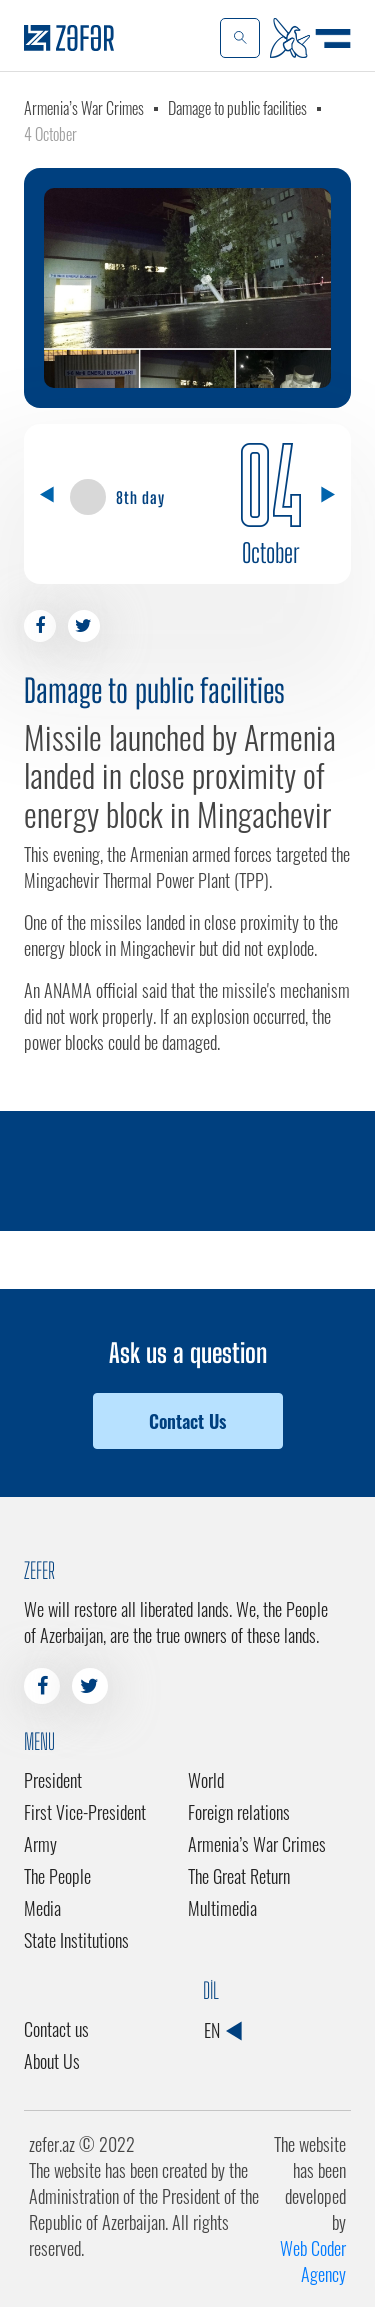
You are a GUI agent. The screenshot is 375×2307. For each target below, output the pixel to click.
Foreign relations (239, 1812)
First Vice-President (85, 1812)
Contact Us (187, 1421)
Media (42, 1908)
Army (40, 1844)
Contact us (56, 2029)
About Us (52, 2061)
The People (57, 1876)
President (53, 1780)
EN (222, 2030)
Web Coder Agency (313, 2261)
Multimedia (222, 1908)
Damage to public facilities (237, 108)
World (206, 1780)
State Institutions (76, 1940)
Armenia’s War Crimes (84, 108)
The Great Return (239, 1876)
